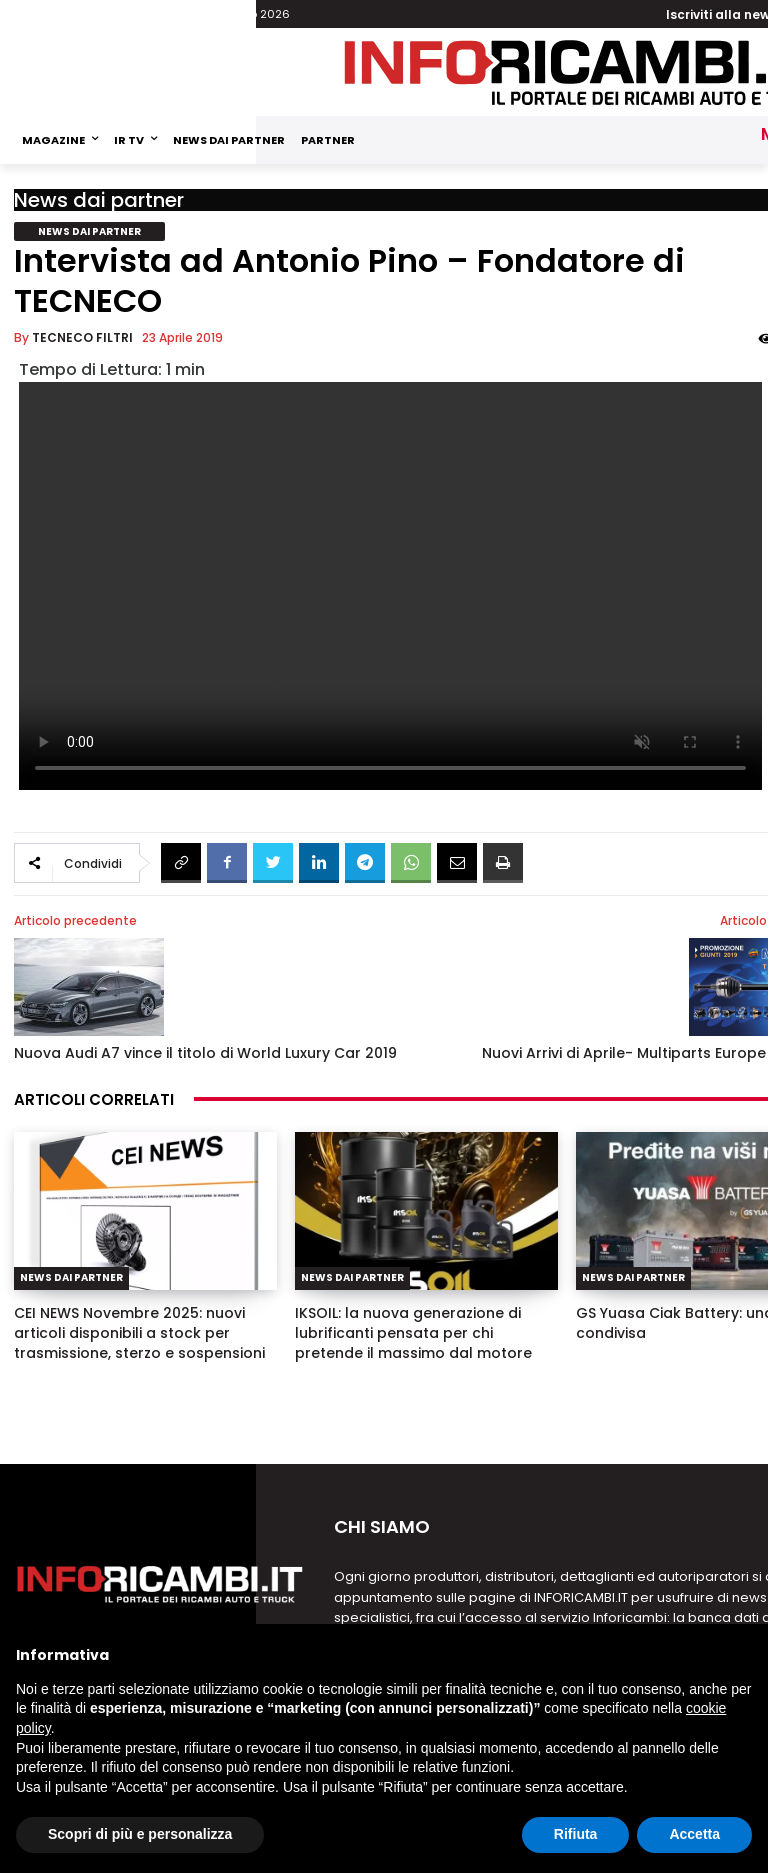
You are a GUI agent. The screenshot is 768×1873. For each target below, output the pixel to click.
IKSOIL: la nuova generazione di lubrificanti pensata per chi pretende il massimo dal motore (413, 1333)
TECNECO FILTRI (82, 337)
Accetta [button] (694, 1834)
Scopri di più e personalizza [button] (140, 1834)
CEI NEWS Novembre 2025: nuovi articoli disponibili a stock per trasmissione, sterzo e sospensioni (139, 1333)
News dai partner (99, 200)
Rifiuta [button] (576, 1834)
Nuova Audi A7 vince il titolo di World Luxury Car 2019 (205, 1053)
